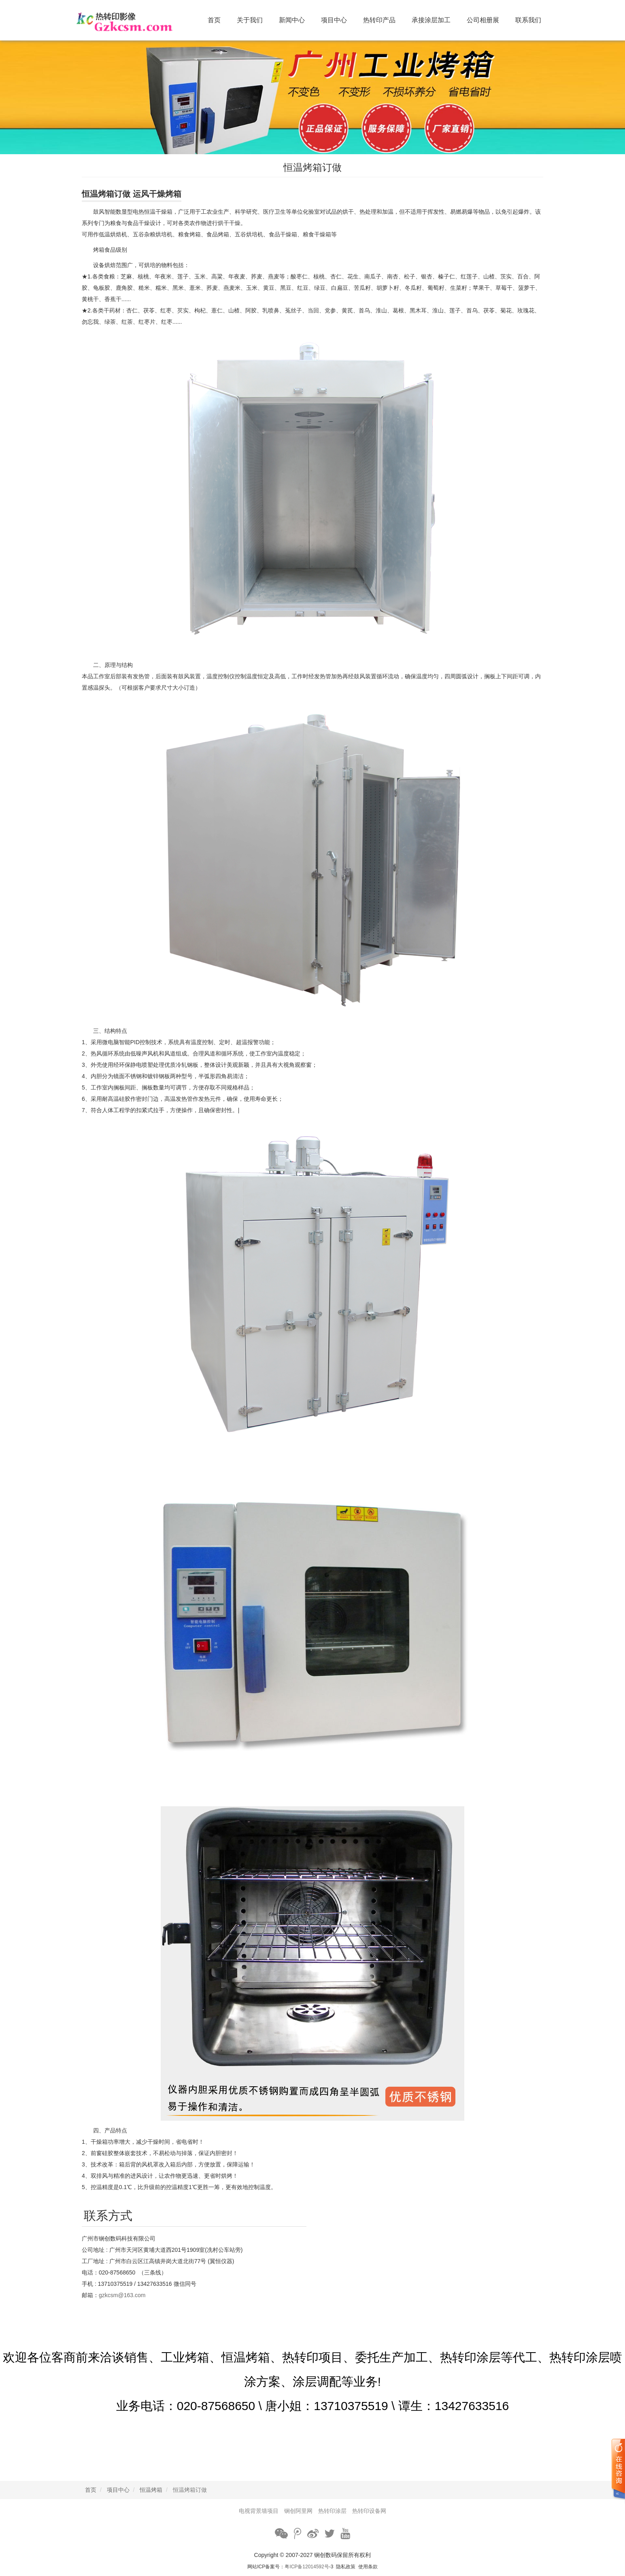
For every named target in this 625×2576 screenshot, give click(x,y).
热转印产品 (379, 20)
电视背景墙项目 (258, 2511)
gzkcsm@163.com (122, 2295)
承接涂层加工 (431, 20)
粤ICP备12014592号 (307, 2567)
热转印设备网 (369, 2511)
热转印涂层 (332, 2511)
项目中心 (334, 20)
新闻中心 (292, 20)
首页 (214, 20)
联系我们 (528, 20)
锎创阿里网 (298, 2511)
